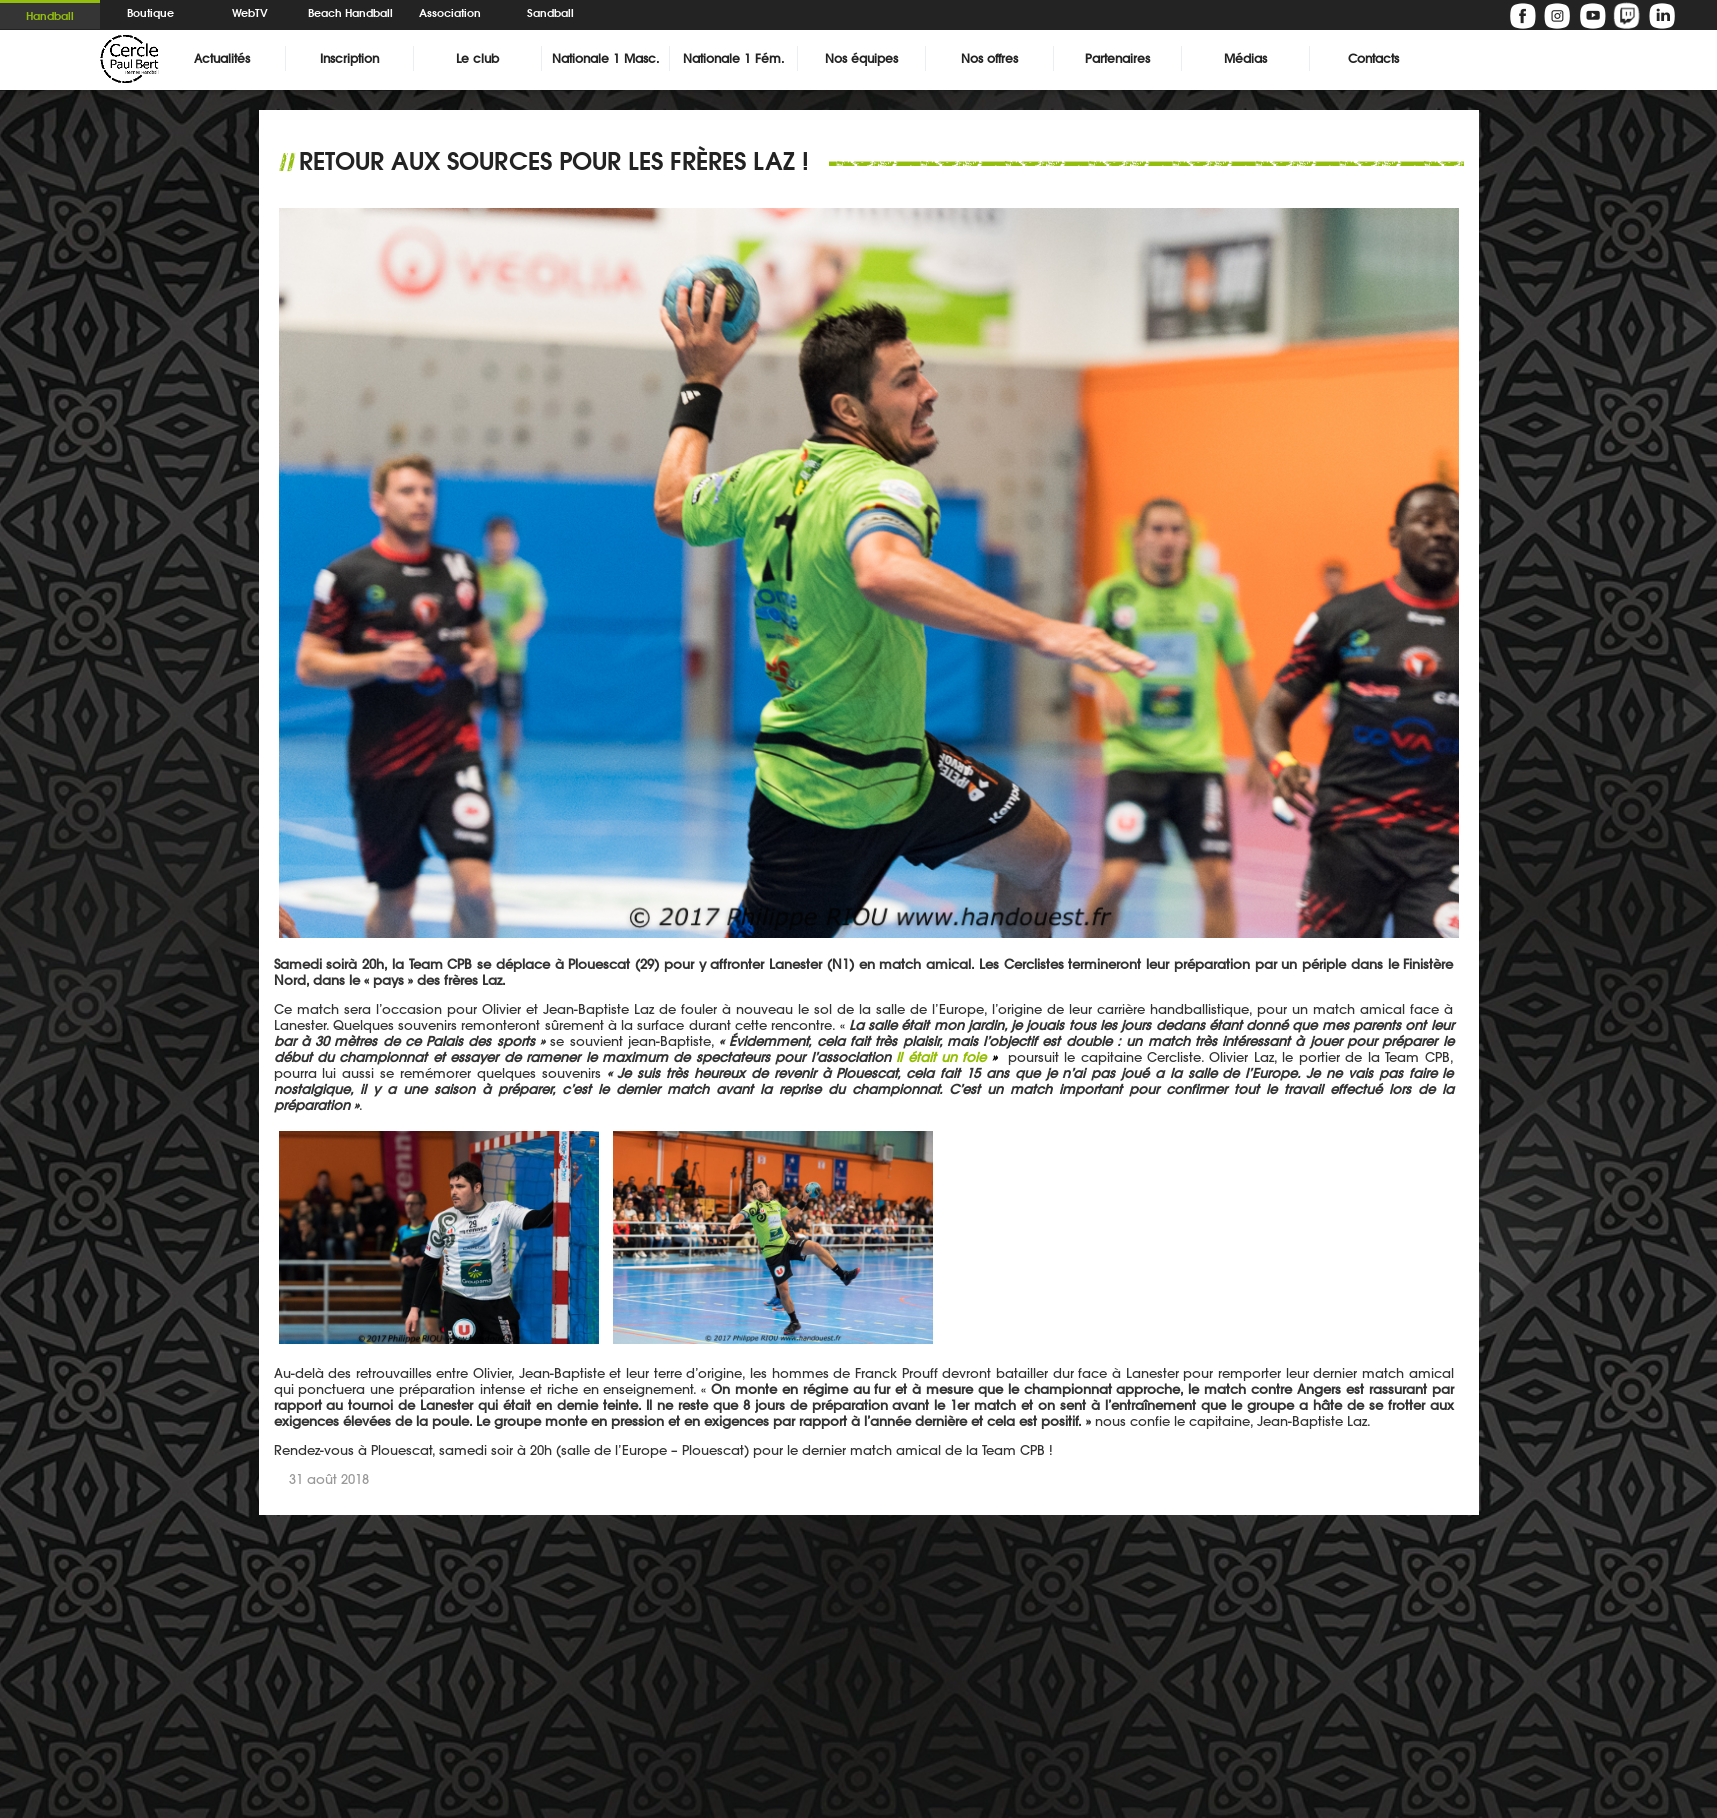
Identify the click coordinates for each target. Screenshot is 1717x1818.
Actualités (222, 58)
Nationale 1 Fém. (733, 58)
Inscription (349, 58)
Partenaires (1117, 58)
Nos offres (989, 58)
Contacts (1373, 58)
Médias (1245, 58)
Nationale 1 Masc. (605, 58)
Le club (477, 58)
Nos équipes (861, 58)
